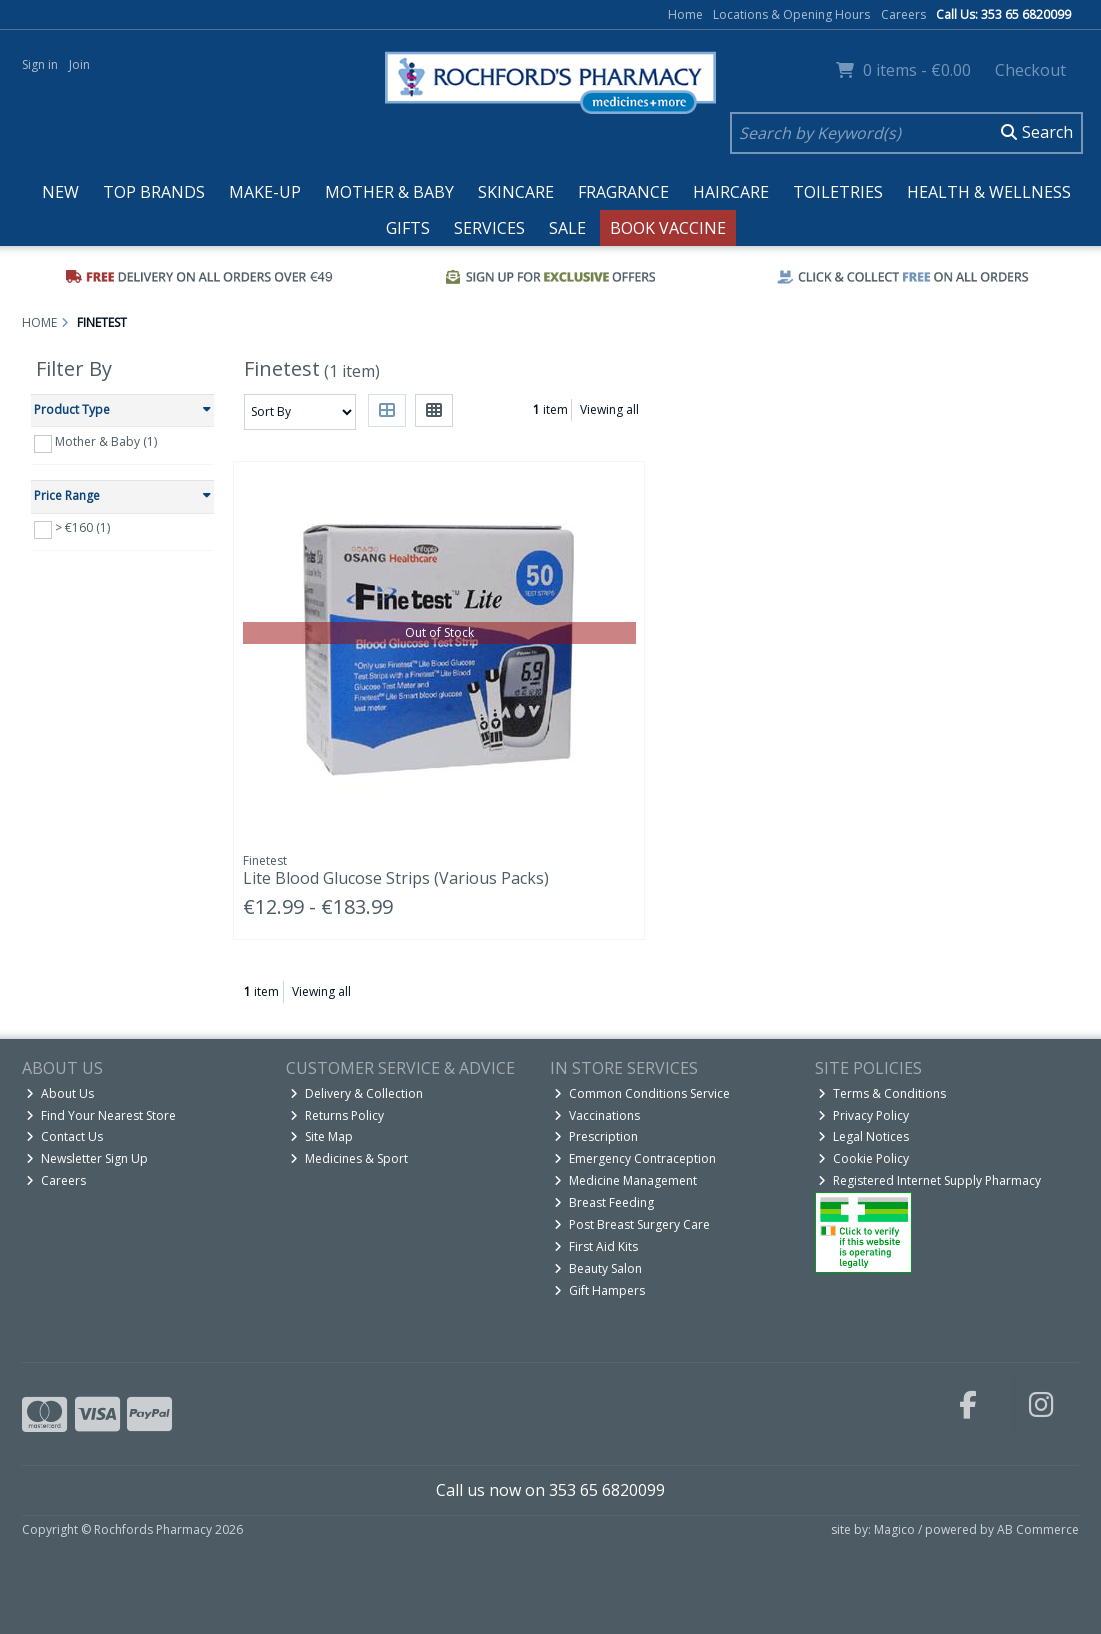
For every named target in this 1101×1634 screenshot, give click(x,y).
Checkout (1030, 70)
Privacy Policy (863, 1115)
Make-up (265, 192)
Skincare (516, 192)
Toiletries (838, 192)
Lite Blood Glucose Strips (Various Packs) (396, 878)
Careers (903, 14)
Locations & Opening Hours (791, 14)
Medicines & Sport (349, 1158)
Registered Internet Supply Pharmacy (929, 1180)
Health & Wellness (989, 192)
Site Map (321, 1136)
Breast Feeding (604, 1202)
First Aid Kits (596, 1246)
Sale (567, 228)
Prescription (596, 1136)
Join (79, 64)
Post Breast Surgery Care (632, 1224)
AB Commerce (1038, 1529)
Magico (894, 1529)
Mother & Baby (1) (106, 441)
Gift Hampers (599, 1290)
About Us (60, 1093)
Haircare (731, 192)
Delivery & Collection (356, 1093)
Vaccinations (597, 1115)
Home (685, 14)
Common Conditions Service (642, 1093)
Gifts (408, 228)
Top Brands (154, 192)
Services (489, 228)
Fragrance (623, 192)
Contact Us (64, 1136)
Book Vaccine (668, 228)
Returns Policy (337, 1115)
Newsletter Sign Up (87, 1158)
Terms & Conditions (882, 1093)
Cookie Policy (863, 1158)
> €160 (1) (82, 527)
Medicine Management (625, 1180)
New (60, 192)
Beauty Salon (598, 1268)
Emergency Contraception (635, 1158)
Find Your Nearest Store (101, 1115)
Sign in (40, 64)
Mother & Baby (389, 192)
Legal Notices (863, 1136)
